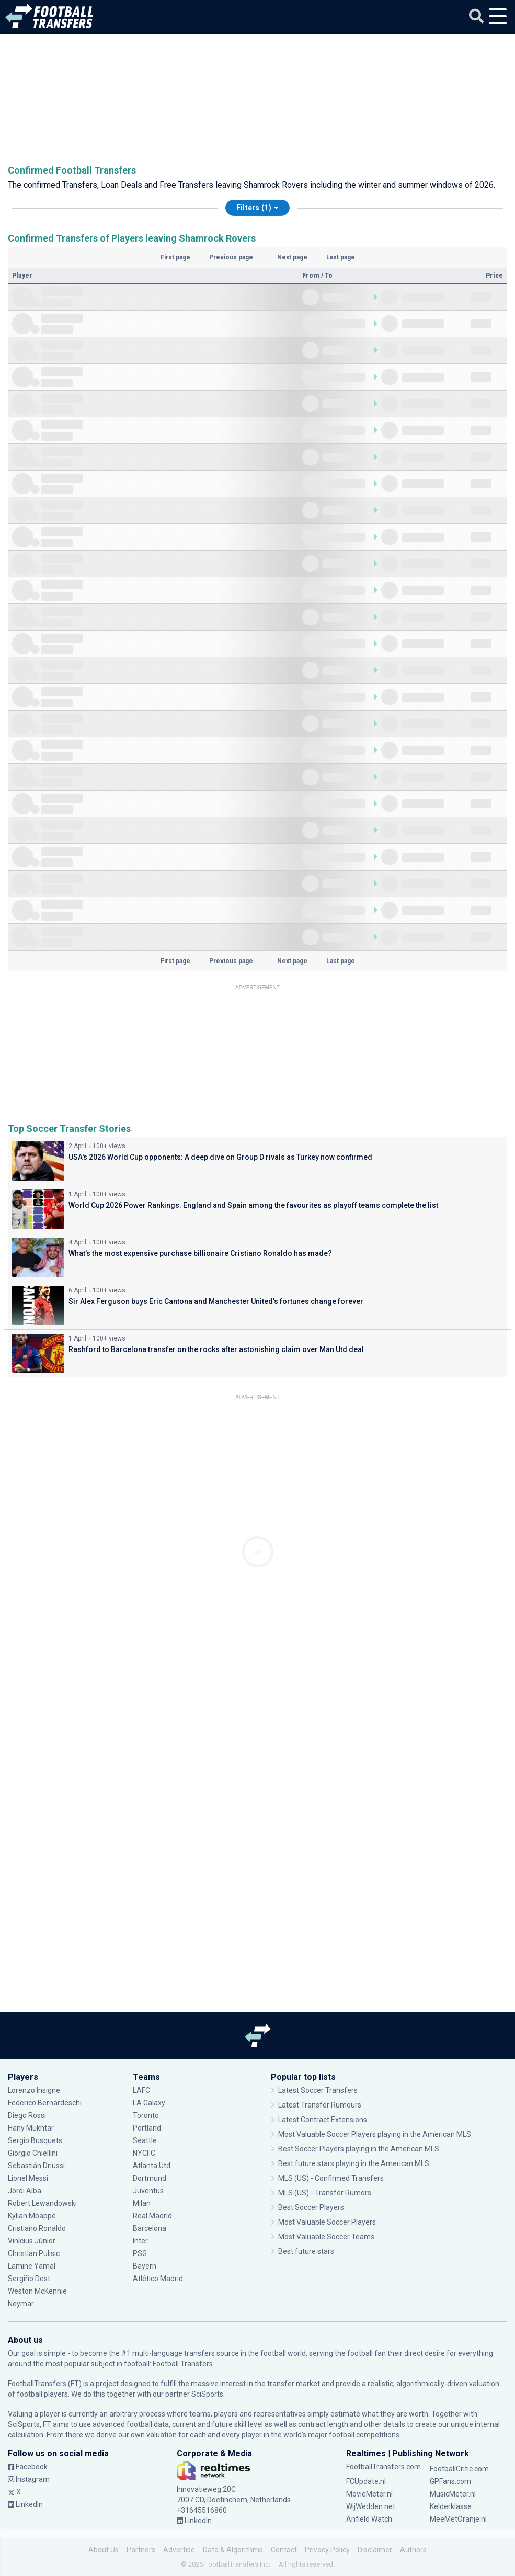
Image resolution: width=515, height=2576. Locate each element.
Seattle (145, 2140)
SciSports (207, 2394)
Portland (147, 2128)
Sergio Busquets (35, 2140)
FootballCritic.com (459, 2469)
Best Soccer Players (311, 2207)
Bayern (144, 2266)
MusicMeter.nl (453, 2494)
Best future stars (306, 2251)
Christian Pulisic (34, 2253)
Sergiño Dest (29, 2278)
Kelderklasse (451, 2506)
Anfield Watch (369, 2519)
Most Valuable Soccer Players (327, 2222)
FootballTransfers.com (383, 2467)
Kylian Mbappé (32, 2216)
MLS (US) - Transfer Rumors (324, 2193)
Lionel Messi (29, 2178)
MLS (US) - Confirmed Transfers (331, 2178)
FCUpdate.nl (366, 2481)
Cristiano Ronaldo (37, 2228)
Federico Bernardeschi (45, 2103)
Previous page (231, 257)
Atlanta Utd (151, 2165)
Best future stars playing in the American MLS (353, 2163)
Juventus (148, 2190)
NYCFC (144, 2153)
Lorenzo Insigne (34, 2090)
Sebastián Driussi (36, 2165)
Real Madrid (152, 2216)
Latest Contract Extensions (322, 2119)
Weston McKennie (37, 2291)
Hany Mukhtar (31, 2128)
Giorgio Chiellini (33, 2153)
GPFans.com (450, 2481)
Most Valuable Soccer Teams (326, 2236)
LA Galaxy (149, 2103)
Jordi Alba (24, 2190)
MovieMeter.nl (369, 2494)
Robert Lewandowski (42, 2203)
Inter (140, 2241)
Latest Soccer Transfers (318, 2090)
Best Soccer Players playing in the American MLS (358, 2149)
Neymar (21, 2303)
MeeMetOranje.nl (458, 2519)
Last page (340, 257)
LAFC (141, 2090)
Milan (142, 2203)
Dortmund (149, 2178)
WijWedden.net (370, 2506)
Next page (292, 257)
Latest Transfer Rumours (319, 2105)
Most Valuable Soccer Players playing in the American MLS (374, 2134)
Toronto (146, 2115)
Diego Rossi (27, 2115)
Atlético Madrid (158, 2278)
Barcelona (149, 2228)
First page (175, 257)
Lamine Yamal (31, 2266)
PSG (140, 2253)
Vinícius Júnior (31, 2241)
